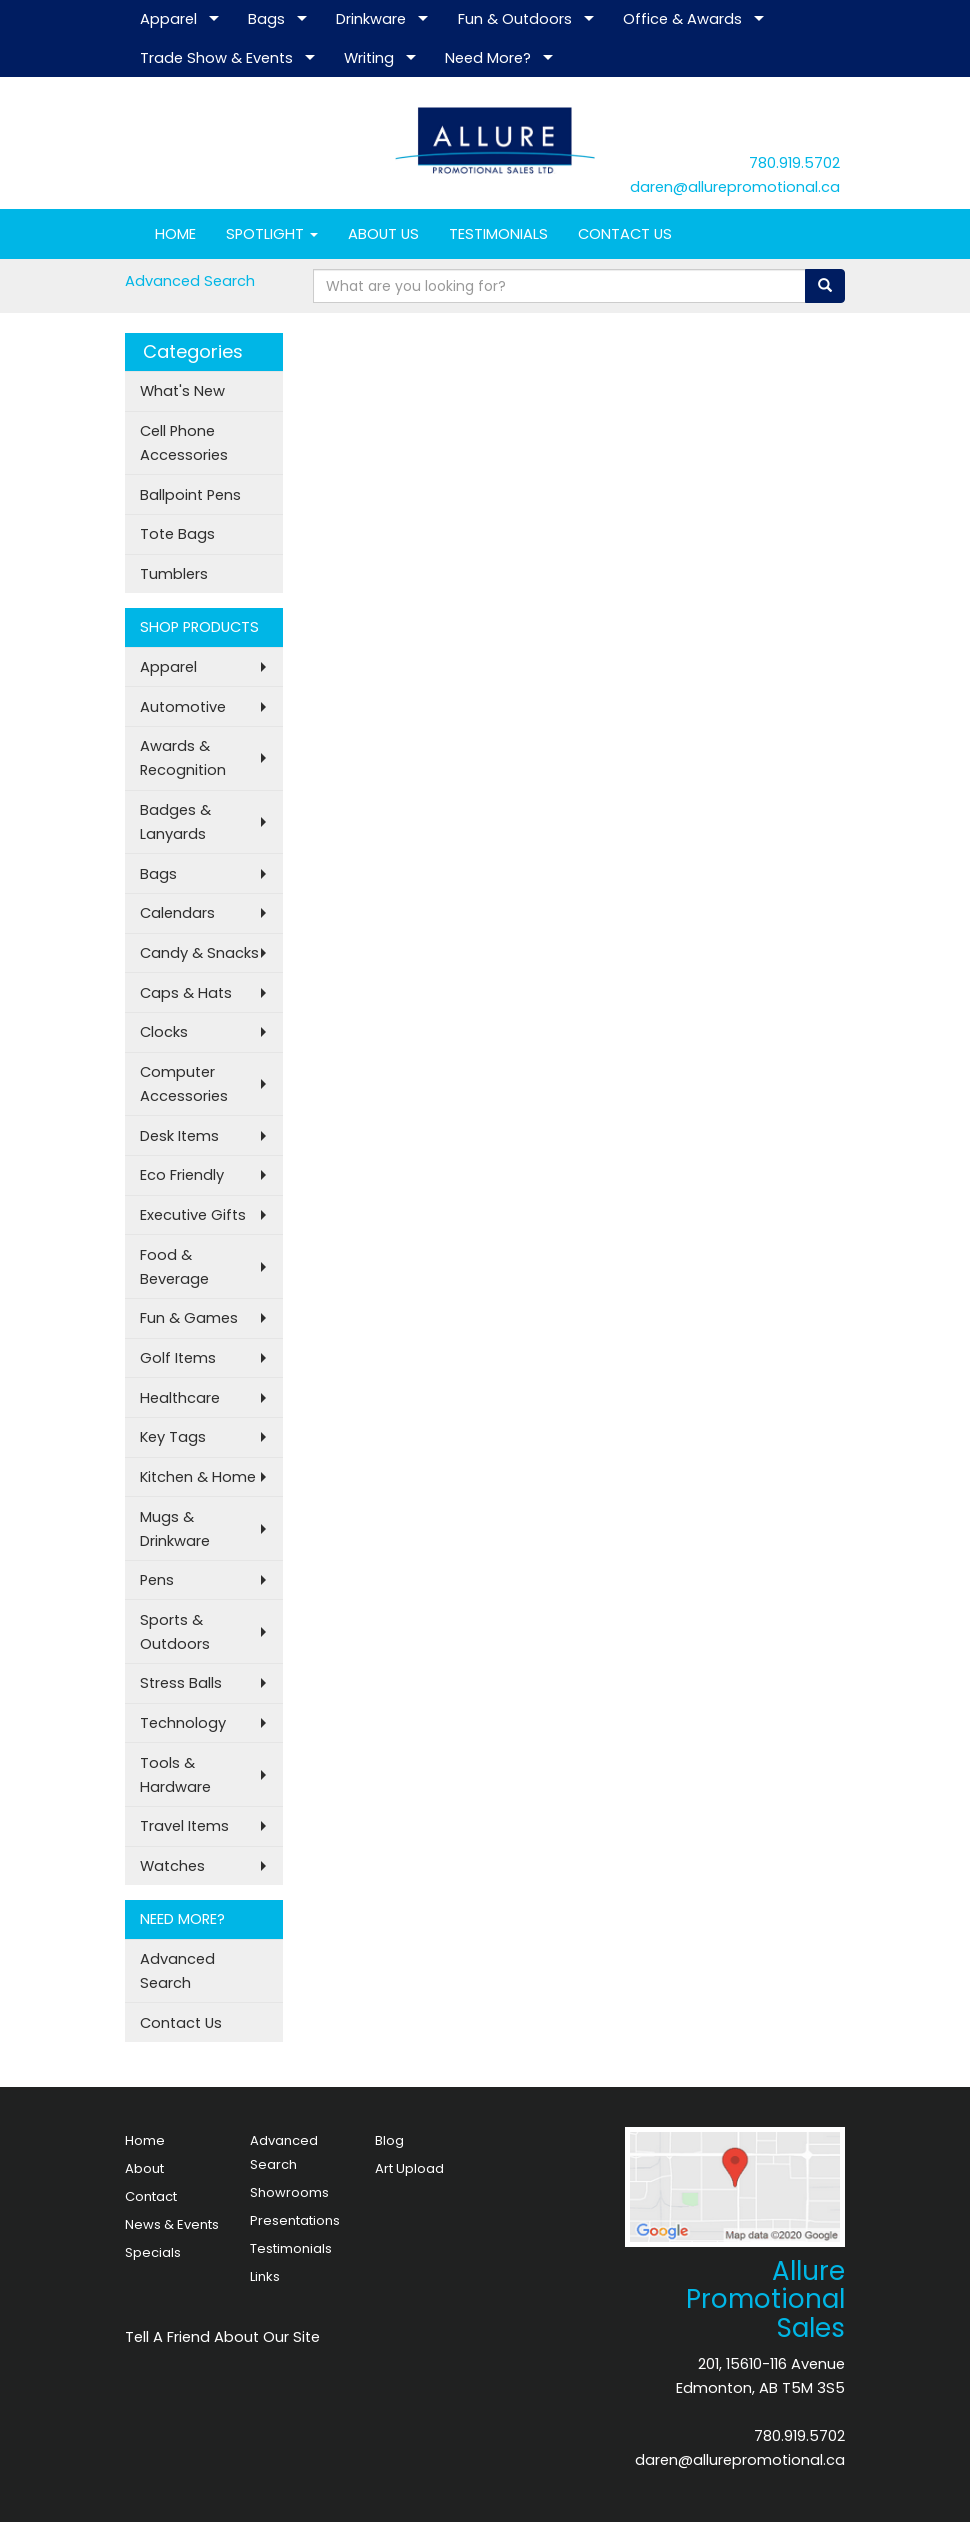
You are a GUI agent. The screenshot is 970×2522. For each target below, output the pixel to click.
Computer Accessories (184, 1084)
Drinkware (371, 19)
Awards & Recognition (183, 758)
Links (265, 2276)
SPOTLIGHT (272, 234)
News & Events (172, 2224)
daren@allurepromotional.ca (735, 187)
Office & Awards (682, 19)
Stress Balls (181, 1683)
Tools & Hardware (175, 1775)
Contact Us (181, 2023)
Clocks (164, 1032)
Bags (266, 19)
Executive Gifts (193, 1215)
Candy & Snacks (199, 953)
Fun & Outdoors (515, 19)
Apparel (168, 19)
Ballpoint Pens (190, 495)
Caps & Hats (186, 993)
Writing (369, 58)
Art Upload (409, 2168)
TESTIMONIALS (498, 234)
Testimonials (291, 2248)
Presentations (295, 2220)
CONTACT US (625, 234)
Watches (172, 1866)
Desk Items (179, 1136)
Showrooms (289, 2192)
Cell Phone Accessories (184, 443)
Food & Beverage (174, 1267)
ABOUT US (383, 234)
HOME (175, 234)
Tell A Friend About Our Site (222, 2337)
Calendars (177, 913)
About (144, 2168)
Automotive (183, 707)
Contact (151, 2196)
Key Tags (173, 1437)
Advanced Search (190, 281)
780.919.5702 (794, 163)
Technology (183, 1723)
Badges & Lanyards (175, 822)
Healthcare (180, 1398)
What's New (182, 391)
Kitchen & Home (198, 1477)
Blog (389, 2140)
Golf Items (178, 1358)
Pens (157, 1580)
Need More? (488, 58)
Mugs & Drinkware (175, 1529)
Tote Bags (177, 534)
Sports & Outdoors (175, 1632)
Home (145, 2140)
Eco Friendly (182, 1175)
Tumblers (174, 574)
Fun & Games (189, 1318)
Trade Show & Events (216, 58)
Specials (153, 2252)
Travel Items (184, 1826)
